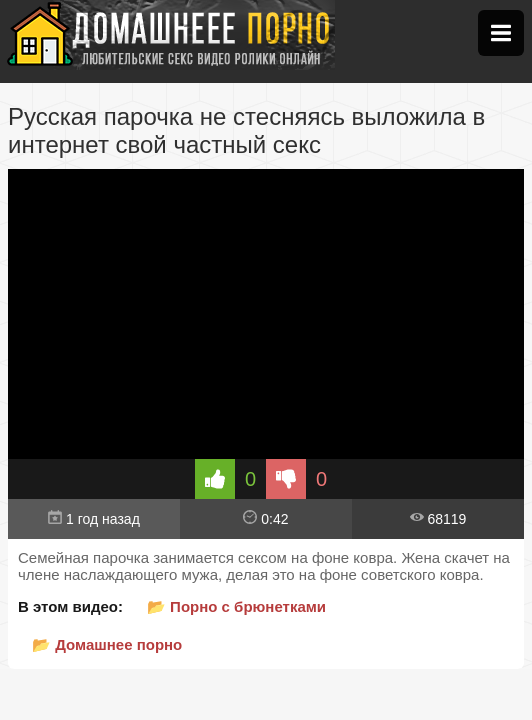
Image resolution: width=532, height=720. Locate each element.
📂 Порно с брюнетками (236, 606)
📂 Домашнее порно (107, 644)
